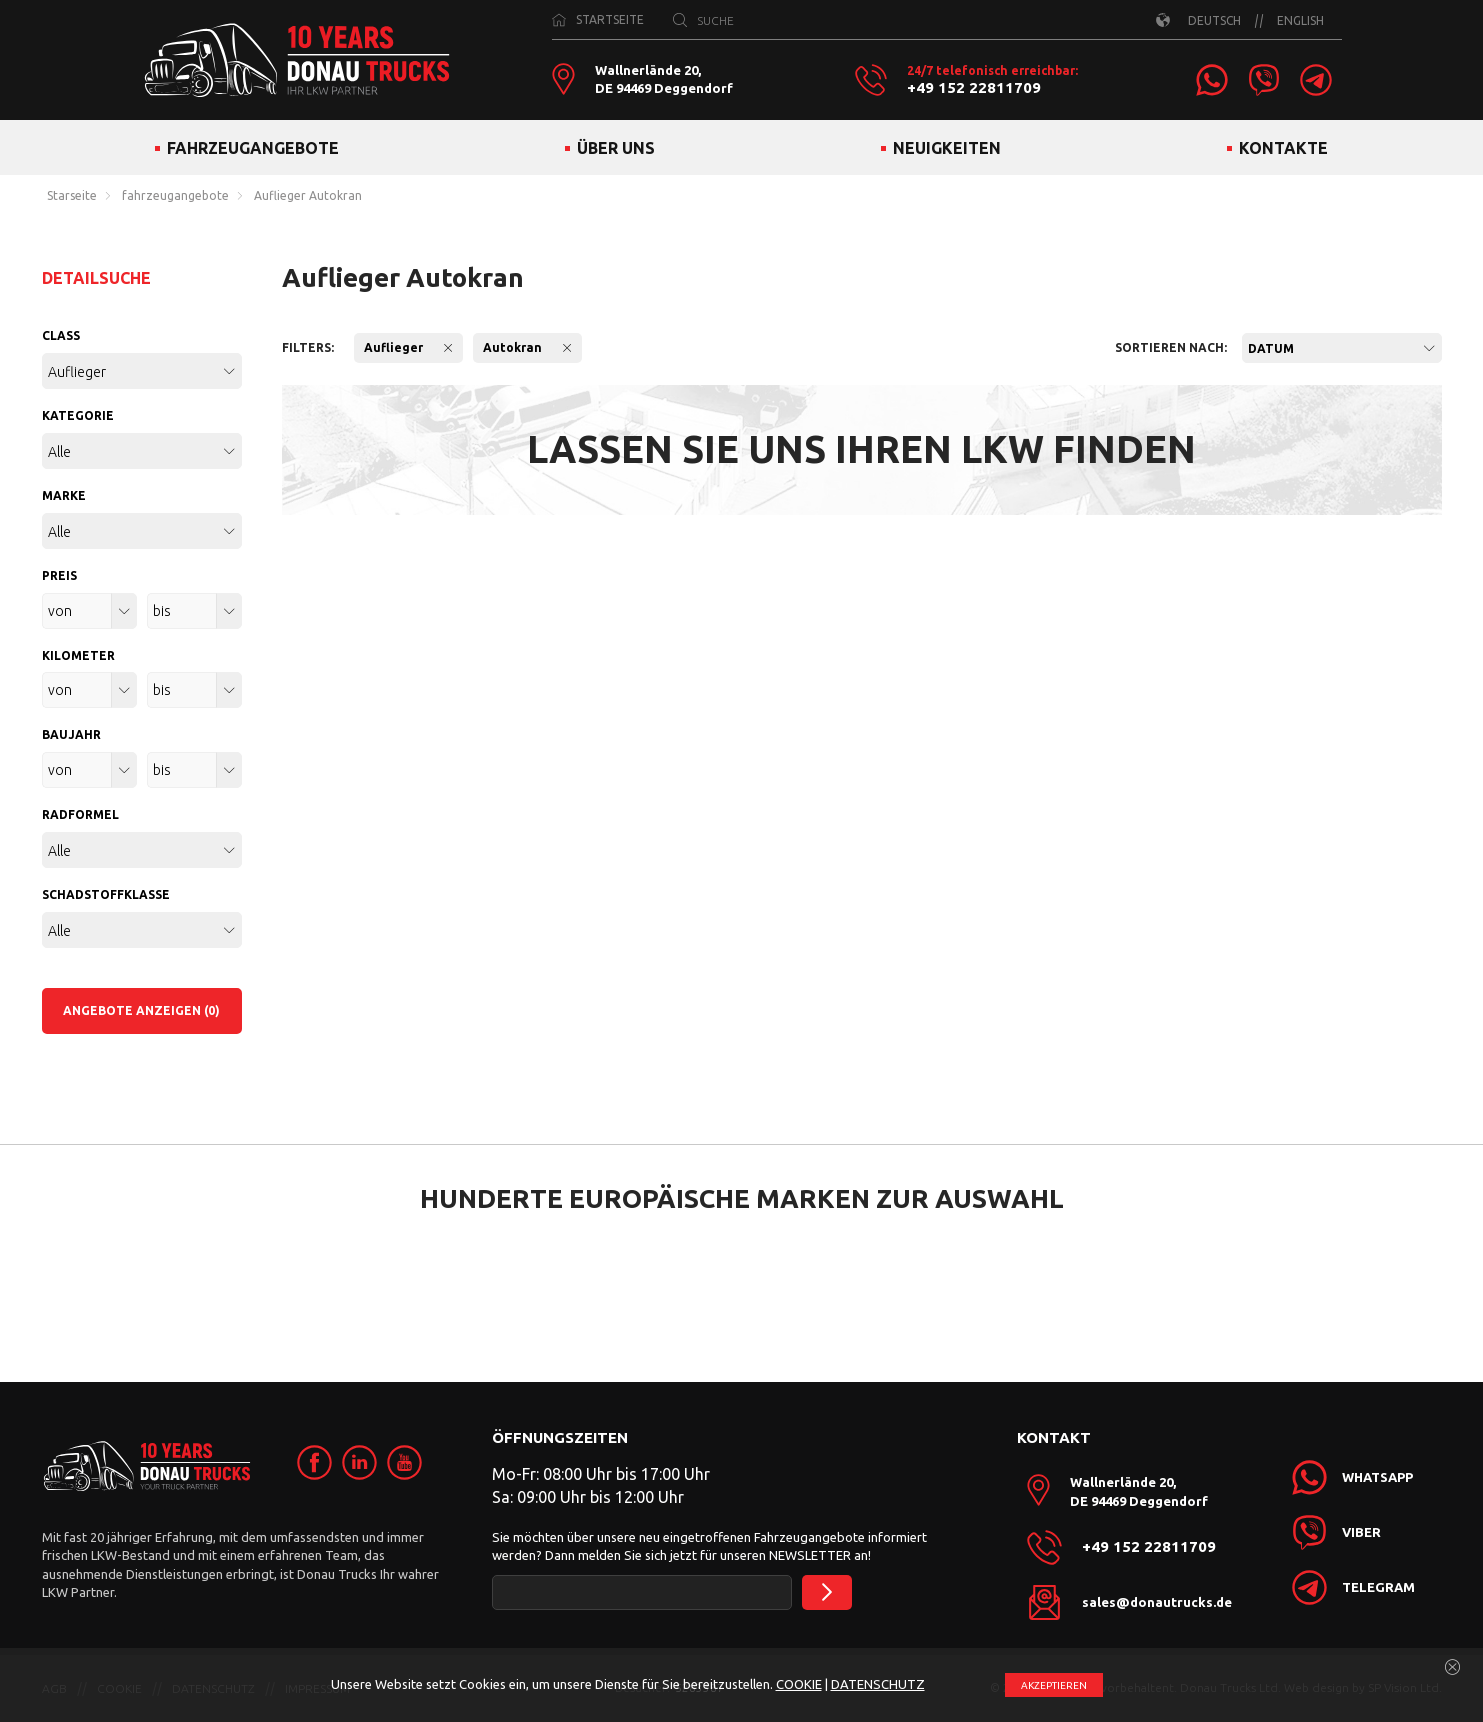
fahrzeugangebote (175, 196)
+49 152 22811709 (974, 88)
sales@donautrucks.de (1157, 1602)
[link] (1212, 80)
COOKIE (799, 1684)
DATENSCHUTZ (878, 1684)
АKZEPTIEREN (1054, 1685)
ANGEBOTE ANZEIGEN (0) (141, 1010)
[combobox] (1342, 348)
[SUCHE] (680, 20)
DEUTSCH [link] (1214, 20)
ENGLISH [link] (1300, 20)
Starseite (72, 196)
